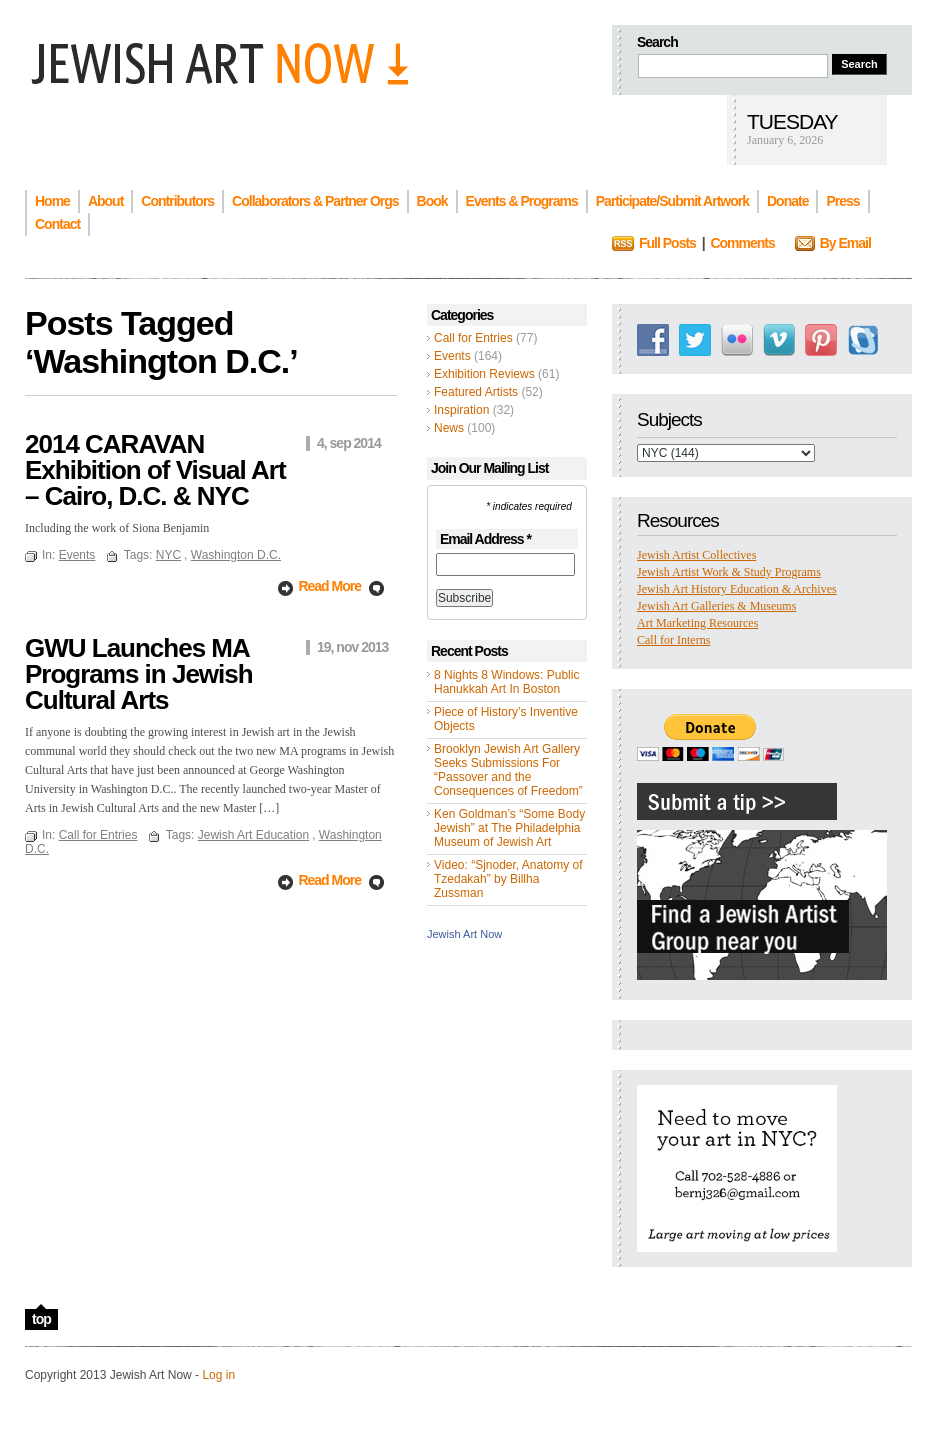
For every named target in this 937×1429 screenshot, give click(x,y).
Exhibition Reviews (484, 374)
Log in (218, 1375)
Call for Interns (673, 640)
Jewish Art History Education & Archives (737, 589)
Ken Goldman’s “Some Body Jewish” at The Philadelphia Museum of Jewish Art (509, 828)
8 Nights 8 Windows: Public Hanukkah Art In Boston (506, 682)
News (449, 428)
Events (452, 356)
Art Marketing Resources (697, 623)
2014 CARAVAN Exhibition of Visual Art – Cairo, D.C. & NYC (155, 470)
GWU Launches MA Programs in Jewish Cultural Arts (139, 674)
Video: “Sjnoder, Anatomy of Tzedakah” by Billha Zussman (508, 879)
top (41, 1319)
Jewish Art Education (253, 835)
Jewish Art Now (464, 934)
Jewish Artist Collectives (696, 555)
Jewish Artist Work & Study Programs (729, 572)
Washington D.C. (236, 555)
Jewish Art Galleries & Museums (716, 606)
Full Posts (667, 243)
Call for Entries (473, 338)
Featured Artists (476, 392)
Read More (329, 586)
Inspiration (461, 410)
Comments (742, 243)
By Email (845, 243)
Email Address (485, 539)
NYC (168, 555)
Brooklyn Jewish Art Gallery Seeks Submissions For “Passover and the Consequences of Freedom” (508, 770)
